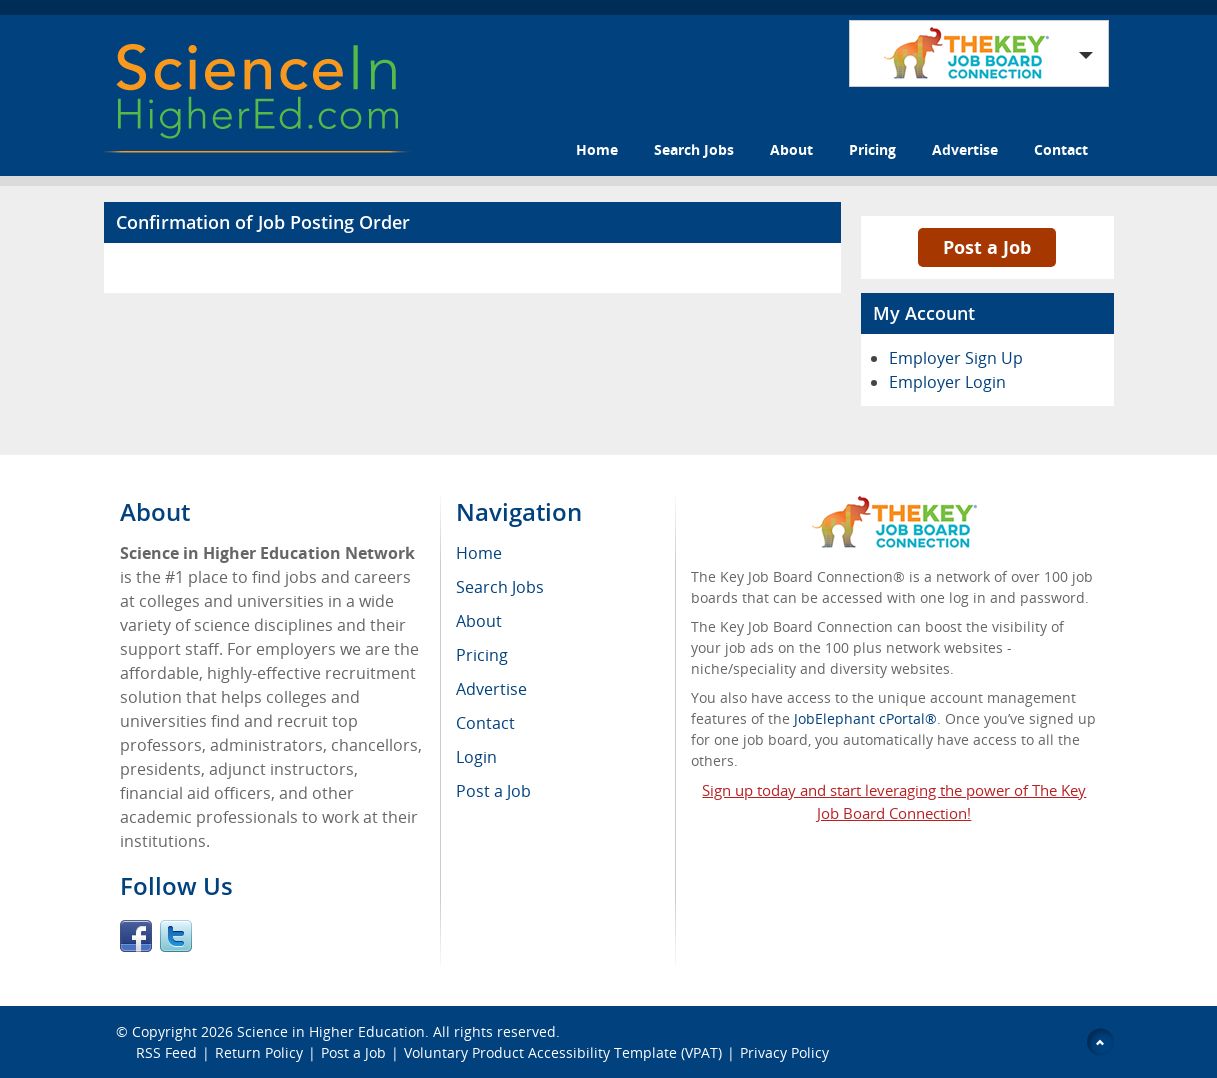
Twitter (176, 936)
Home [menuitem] (479, 553)
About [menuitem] (479, 621)
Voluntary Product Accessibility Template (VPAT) (563, 1052)
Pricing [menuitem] (482, 655)
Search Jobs (694, 149)
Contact (1061, 149)
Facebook (136, 936)
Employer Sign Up (956, 358)
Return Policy (259, 1052)
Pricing (872, 149)
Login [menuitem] (476, 757)
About (791, 149)
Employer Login (947, 382)
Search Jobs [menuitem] (500, 587)
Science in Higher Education (331, 1031)
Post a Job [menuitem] (493, 791)
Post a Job (987, 247)
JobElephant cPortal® (865, 718)
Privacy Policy (786, 1052)
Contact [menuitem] (485, 723)
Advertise (965, 149)
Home (597, 149)
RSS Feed (166, 1052)
